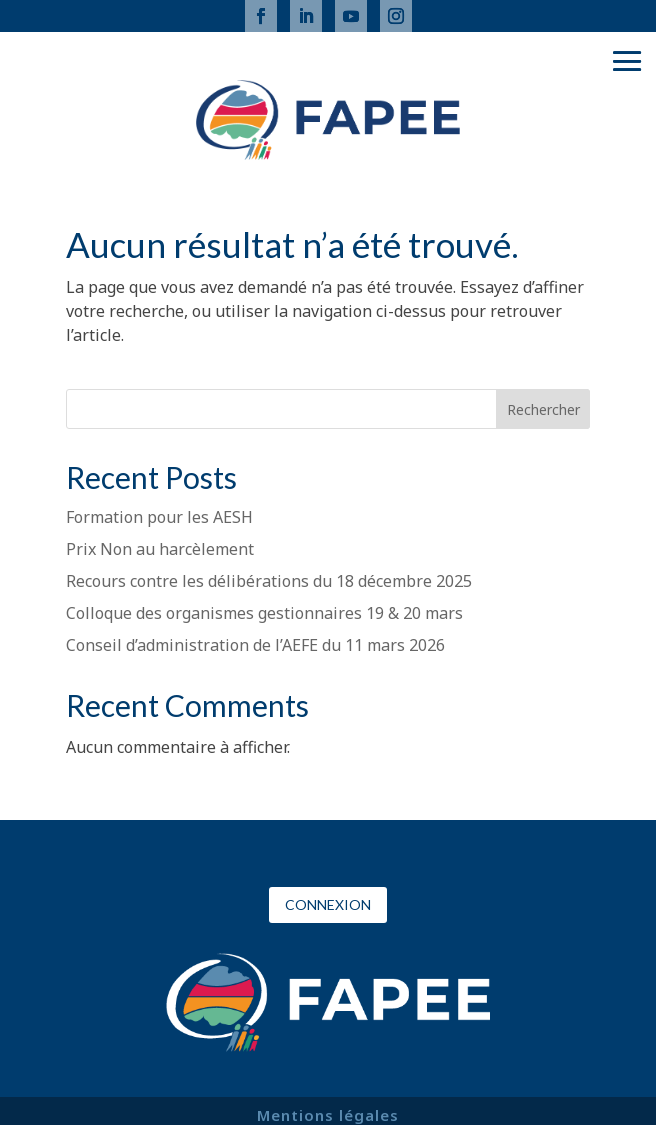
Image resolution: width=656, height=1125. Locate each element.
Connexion (328, 904)
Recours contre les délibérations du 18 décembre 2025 (269, 581)
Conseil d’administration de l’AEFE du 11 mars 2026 (255, 645)
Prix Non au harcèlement (160, 549)
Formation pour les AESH (159, 517)
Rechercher (543, 409)
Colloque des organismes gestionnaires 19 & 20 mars (264, 613)
